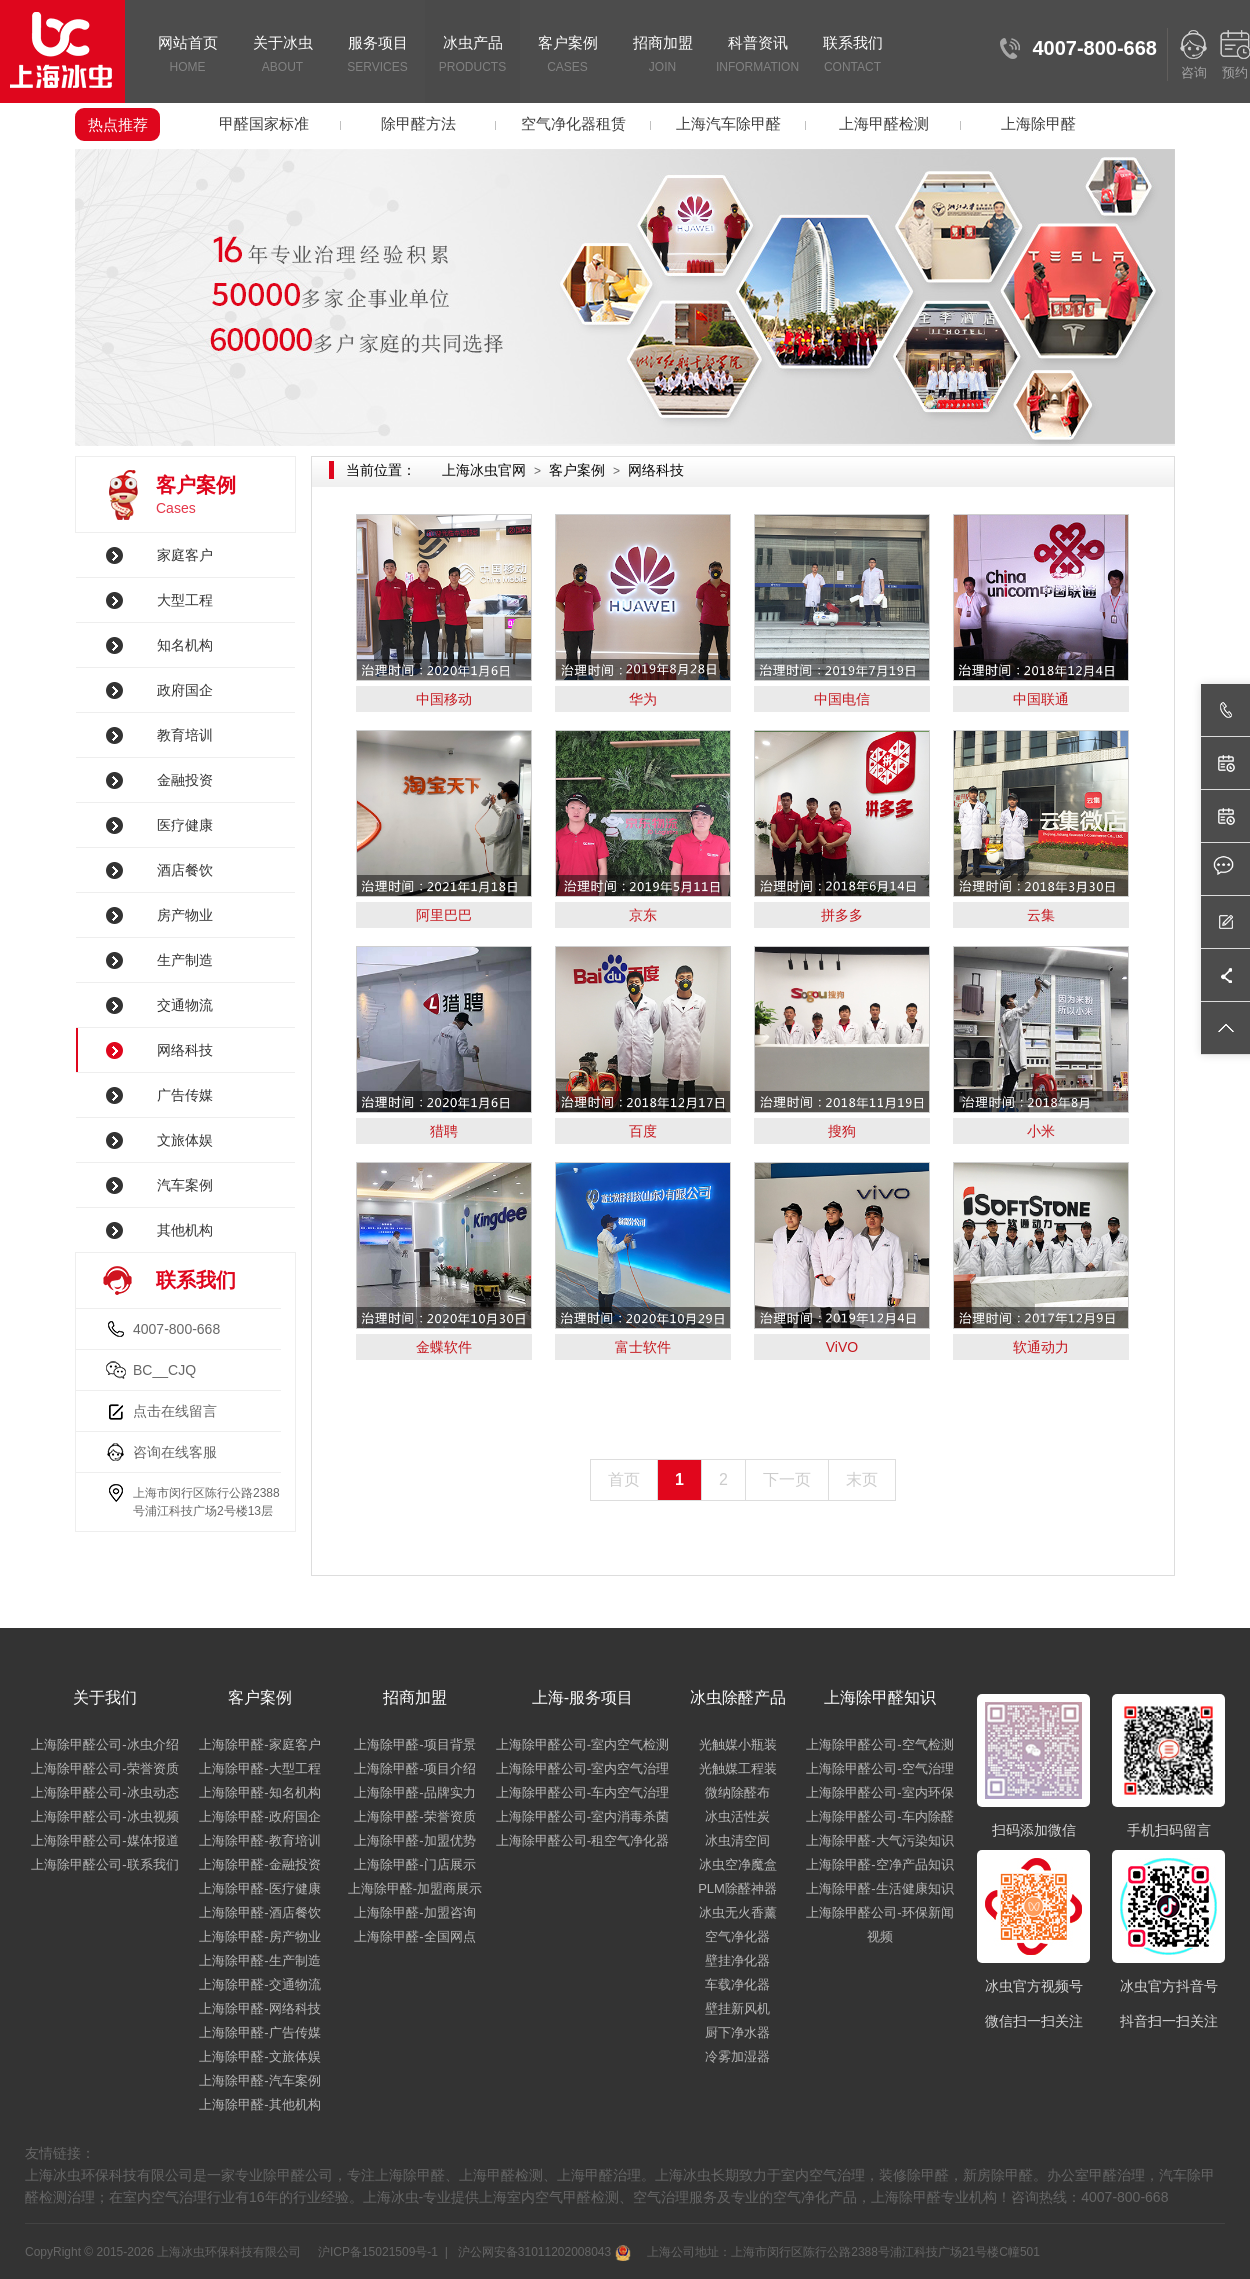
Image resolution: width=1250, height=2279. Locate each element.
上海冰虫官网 (484, 470)
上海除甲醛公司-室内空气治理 (582, 1768)
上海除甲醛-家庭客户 (259, 1744)
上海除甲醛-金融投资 (259, 1864)
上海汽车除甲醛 (728, 123)
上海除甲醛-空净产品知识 (879, 1864)
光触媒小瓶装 (738, 1744)
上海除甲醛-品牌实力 (414, 1792)
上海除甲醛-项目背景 (414, 1744)
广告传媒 (185, 1095)
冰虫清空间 (737, 1840)
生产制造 (185, 960)
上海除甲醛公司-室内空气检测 (582, 1744)
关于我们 (105, 1697)
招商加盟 (662, 56)
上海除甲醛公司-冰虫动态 (104, 1792)
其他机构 (185, 1230)
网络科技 (185, 1050)
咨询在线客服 (175, 1452)
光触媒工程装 (738, 1768)
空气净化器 (737, 1936)
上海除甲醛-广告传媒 (259, 2032)
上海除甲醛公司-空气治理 (879, 1768)
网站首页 (187, 56)
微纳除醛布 (737, 1792)
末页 (862, 1479)
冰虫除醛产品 (738, 1697)
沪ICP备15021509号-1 (376, 2252)
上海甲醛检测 (884, 123)
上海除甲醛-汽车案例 (259, 2080)
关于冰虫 (282, 56)
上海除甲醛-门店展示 (414, 1864)
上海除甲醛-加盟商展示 (415, 1888)
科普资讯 (757, 56)
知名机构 (185, 645)
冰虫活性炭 (737, 1816)
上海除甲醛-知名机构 (259, 1792)
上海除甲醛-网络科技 (259, 2008)
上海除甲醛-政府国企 (259, 1816)
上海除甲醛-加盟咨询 (414, 1912)
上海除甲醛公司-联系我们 (104, 1864)
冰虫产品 (472, 56)
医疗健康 (185, 825)
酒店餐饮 (185, 870)
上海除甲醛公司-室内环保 (879, 1792)
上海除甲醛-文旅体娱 (259, 2056)
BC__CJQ (164, 1370)
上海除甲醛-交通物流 (259, 1984)
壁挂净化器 (737, 1960)
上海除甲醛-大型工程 (259, 1768)
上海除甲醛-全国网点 (414, 1936)
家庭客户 (185, 555)
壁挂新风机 (737, 2008)
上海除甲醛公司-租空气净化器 (582, 1840)
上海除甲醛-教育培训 (259, 1840)
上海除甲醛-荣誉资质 (414, 1816)
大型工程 (185, 600)
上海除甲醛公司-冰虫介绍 (104, 1744)
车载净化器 (737, 1984)
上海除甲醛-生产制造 (259, 1960)
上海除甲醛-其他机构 (259, 2104)
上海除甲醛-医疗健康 (259, 1888)
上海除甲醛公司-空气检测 (879, 1744)
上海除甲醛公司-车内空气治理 (582, 1792)
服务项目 (377, 56)
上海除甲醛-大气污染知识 (879, 1840)
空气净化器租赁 (573, 123)
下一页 (787, 1479)
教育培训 (185, 735)
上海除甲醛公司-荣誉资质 (104, 1768)
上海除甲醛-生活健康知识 (879, 1888)
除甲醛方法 (418, 123)
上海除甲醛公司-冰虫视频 (104, 1816)
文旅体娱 (185, 1140)
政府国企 (185, 690)
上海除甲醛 (1038, 123)
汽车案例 (185, 1185)
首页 (624, 1479)
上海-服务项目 (582, 1697)
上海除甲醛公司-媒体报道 (104, 1840)
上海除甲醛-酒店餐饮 (259, 1912)
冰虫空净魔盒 (738, 1864)
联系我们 (852, 56)
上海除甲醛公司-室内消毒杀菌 (582, 1816)
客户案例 (567, 56)
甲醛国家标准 (264, 123)
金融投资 (185, 780)
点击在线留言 (175, 1411)
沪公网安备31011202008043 (542, 2252)
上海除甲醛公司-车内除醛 (879, 1816)
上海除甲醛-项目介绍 (414, 1768)
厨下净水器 (737, 2032)
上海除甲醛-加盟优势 (414, 1840)
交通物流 (185, 1005)
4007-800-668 (176, 1329)
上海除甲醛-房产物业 (259, 1936)
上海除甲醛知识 (880, 1697)
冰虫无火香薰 (738, 1912)
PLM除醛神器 (737, 1888)
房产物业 (185, 915)
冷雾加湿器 (737, 2056)
